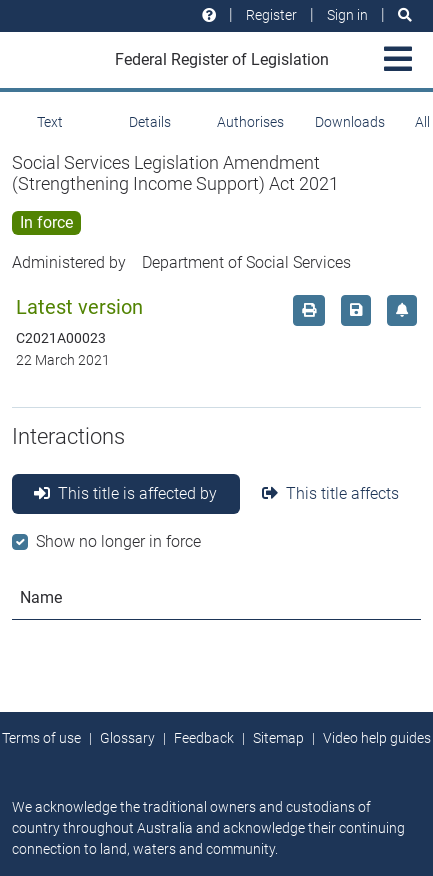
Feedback (204, 738)
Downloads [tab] (350, 122)
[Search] (405, 15)
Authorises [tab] (250, 122)
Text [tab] (50, 122)
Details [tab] (150, 122)
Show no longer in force (118, 541)
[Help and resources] (209, 15)
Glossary (127, 738)
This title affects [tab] (330, 493)
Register (271, 15)
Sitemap (278, 738)
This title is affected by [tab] (125, 493)
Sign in (347, 15)
